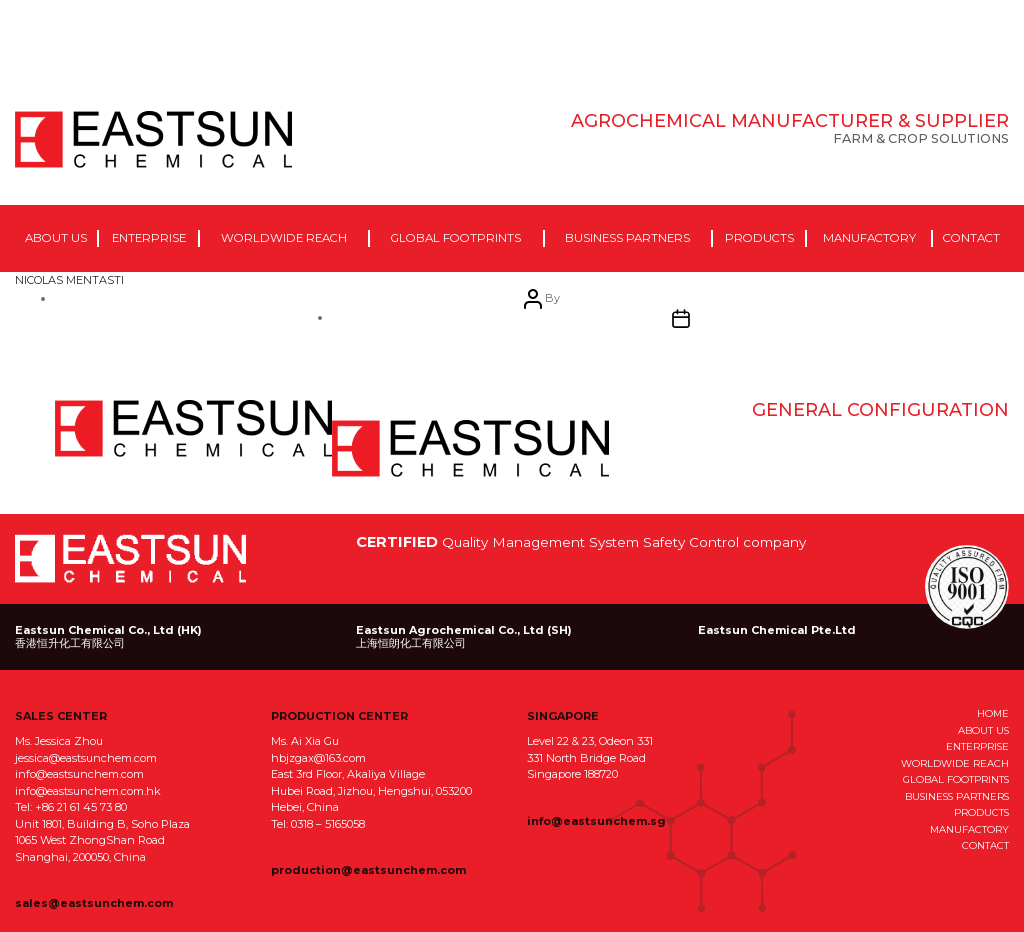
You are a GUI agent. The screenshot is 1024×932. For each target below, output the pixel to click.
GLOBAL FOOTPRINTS (956, 779)
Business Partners (627, 238)
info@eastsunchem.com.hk (88, 791)
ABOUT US (983, 730)
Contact (971, 238)
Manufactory (869, 238)
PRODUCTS (981, 812)
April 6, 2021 (470, 449)
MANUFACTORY (969, 829)
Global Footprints (456, 238)
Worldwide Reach (284, 238)
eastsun (193, 429)
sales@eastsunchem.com (94, 903)
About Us (56, 238)
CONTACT (985, 845)
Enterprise (149, 238)
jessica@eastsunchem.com (86, 758)
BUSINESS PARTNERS (957, 796)
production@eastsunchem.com (368, 870)
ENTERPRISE (977, 746)
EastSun (153, 140)
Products (759, 238)
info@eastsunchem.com (79, 774)
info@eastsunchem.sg (596, 821)
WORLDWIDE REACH (955, 763)
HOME (993, 713)
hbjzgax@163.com (318, 758)
